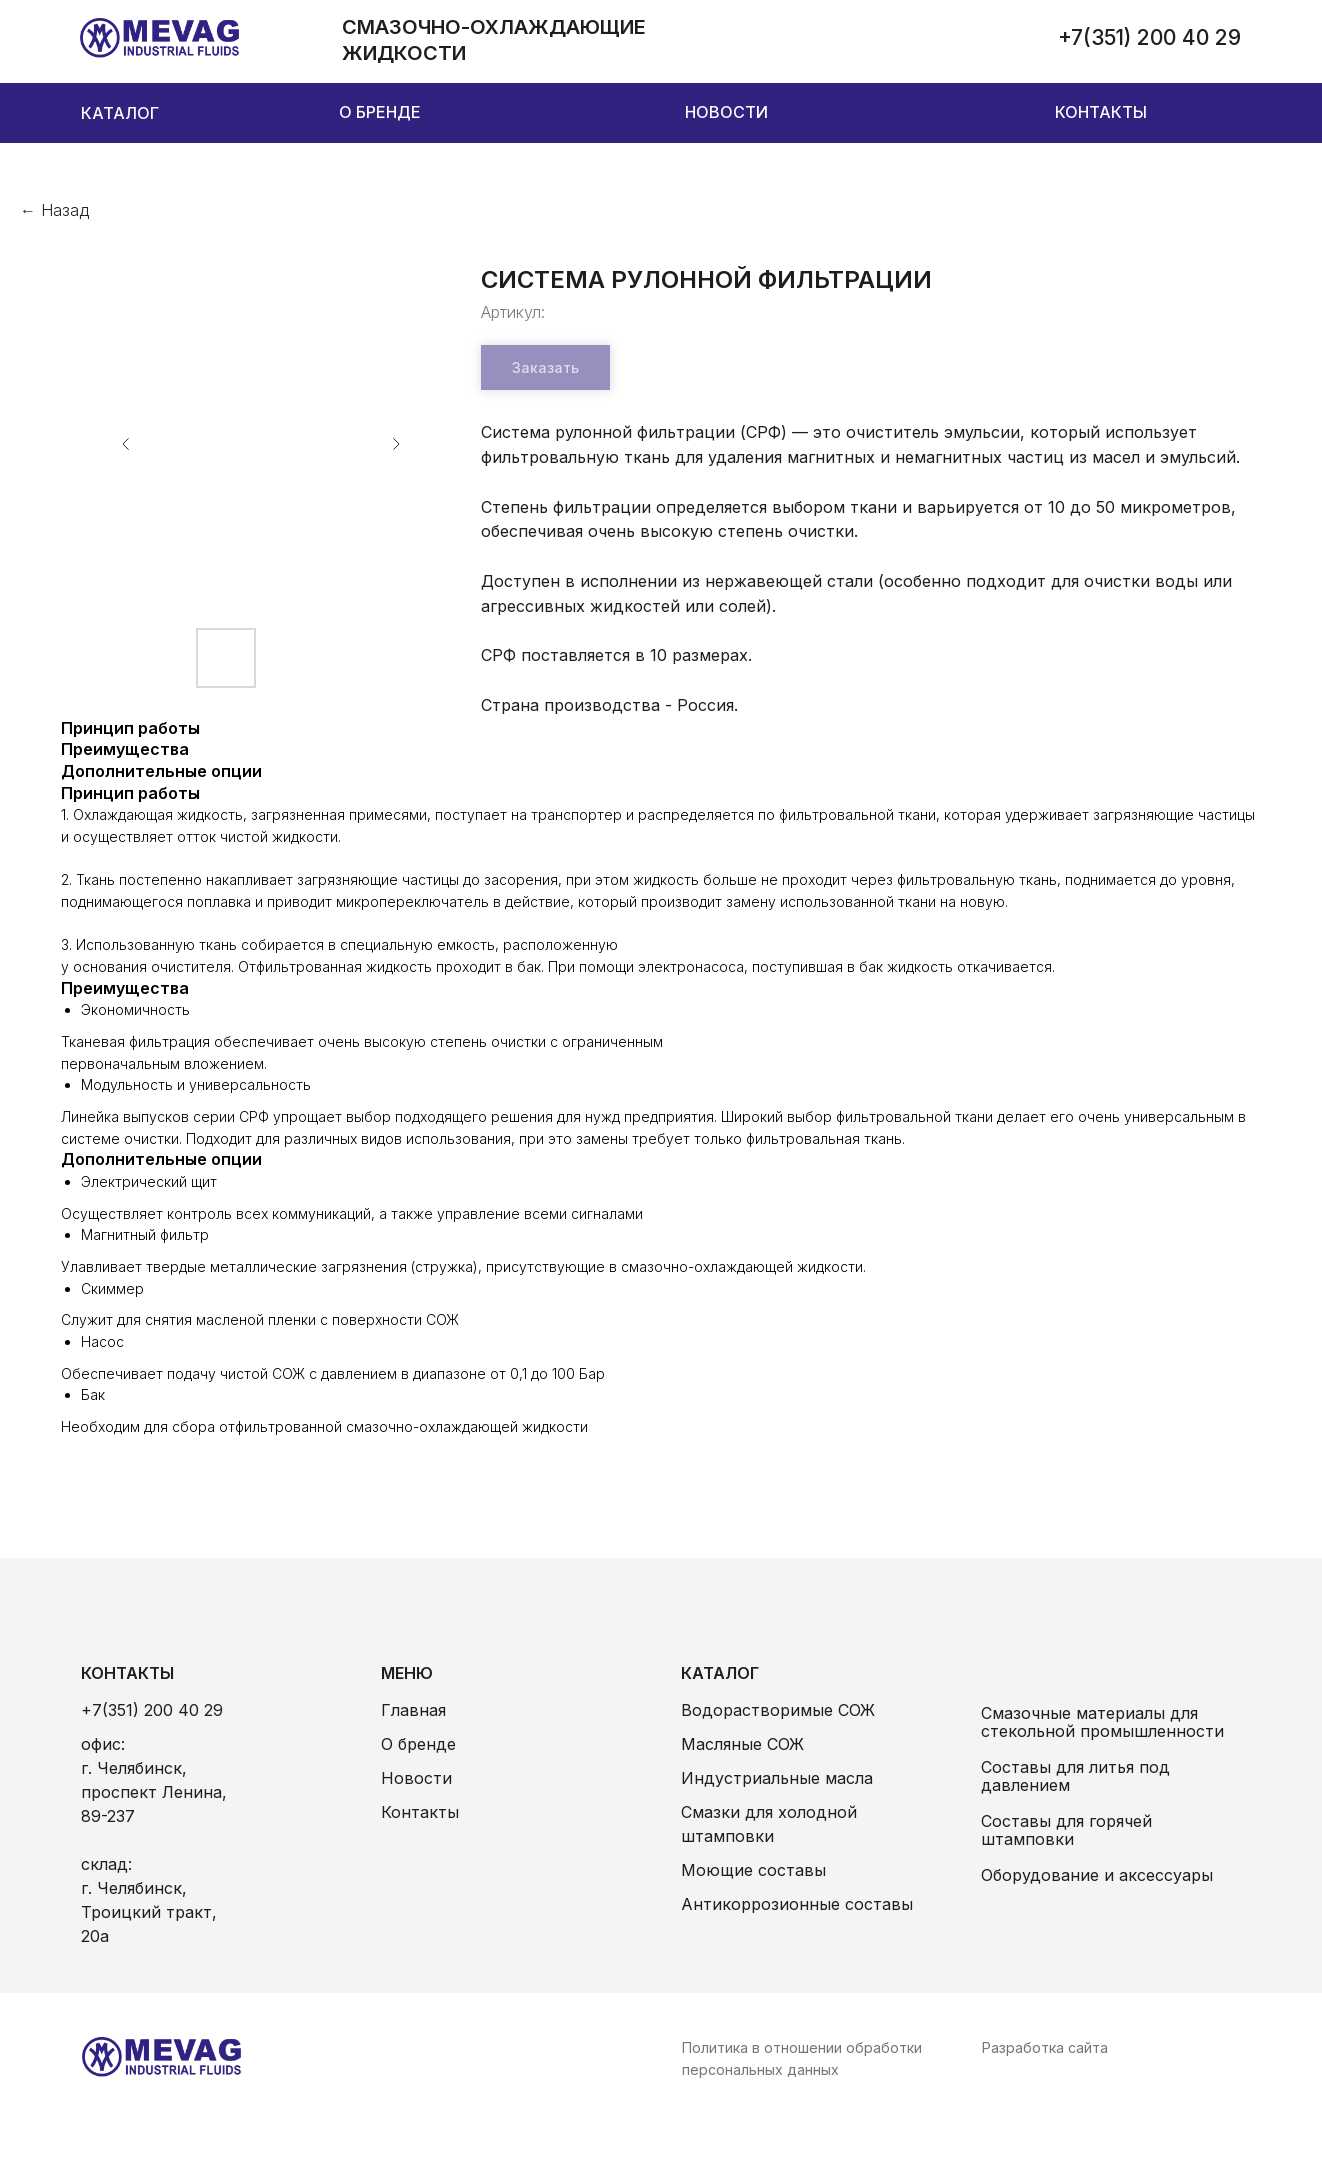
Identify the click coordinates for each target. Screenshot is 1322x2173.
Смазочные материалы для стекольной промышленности (1102, 1722)
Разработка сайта (1045, 2047)
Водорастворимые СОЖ (778, 1710)
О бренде (418, 1744)
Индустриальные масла (777, 1778)
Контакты (420, 1812)
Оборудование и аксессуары (1097, 1875)
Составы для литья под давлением (1075, 1776)
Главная (413, 1710)
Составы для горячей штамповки (1066, 1830)
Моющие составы (753, 1870)
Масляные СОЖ (742, 1744)
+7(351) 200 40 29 (152, 1710)
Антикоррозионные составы (797, 1904)
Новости (416, 1778)
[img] (160, 38)
